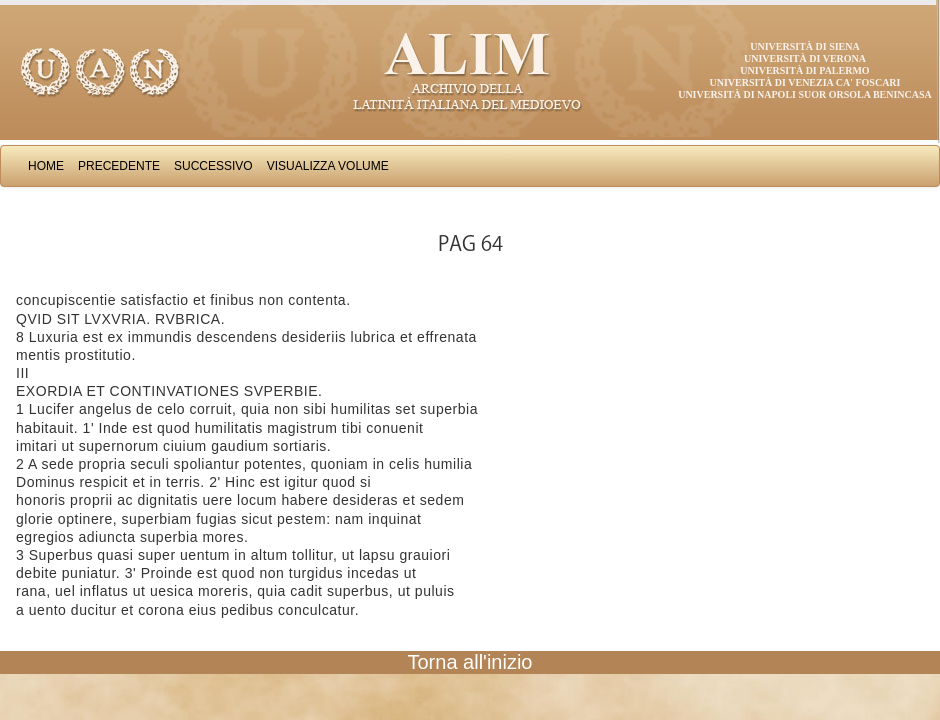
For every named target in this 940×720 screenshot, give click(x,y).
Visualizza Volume (328, 166)
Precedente (119, 166)
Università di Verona (805, 58)
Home (46, 166)
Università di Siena (804, 46)
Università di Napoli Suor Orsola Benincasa (805, 94)
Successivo (213, 166)
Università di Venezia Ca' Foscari (805, 82)
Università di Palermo (804, 70)
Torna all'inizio (470, 662)
